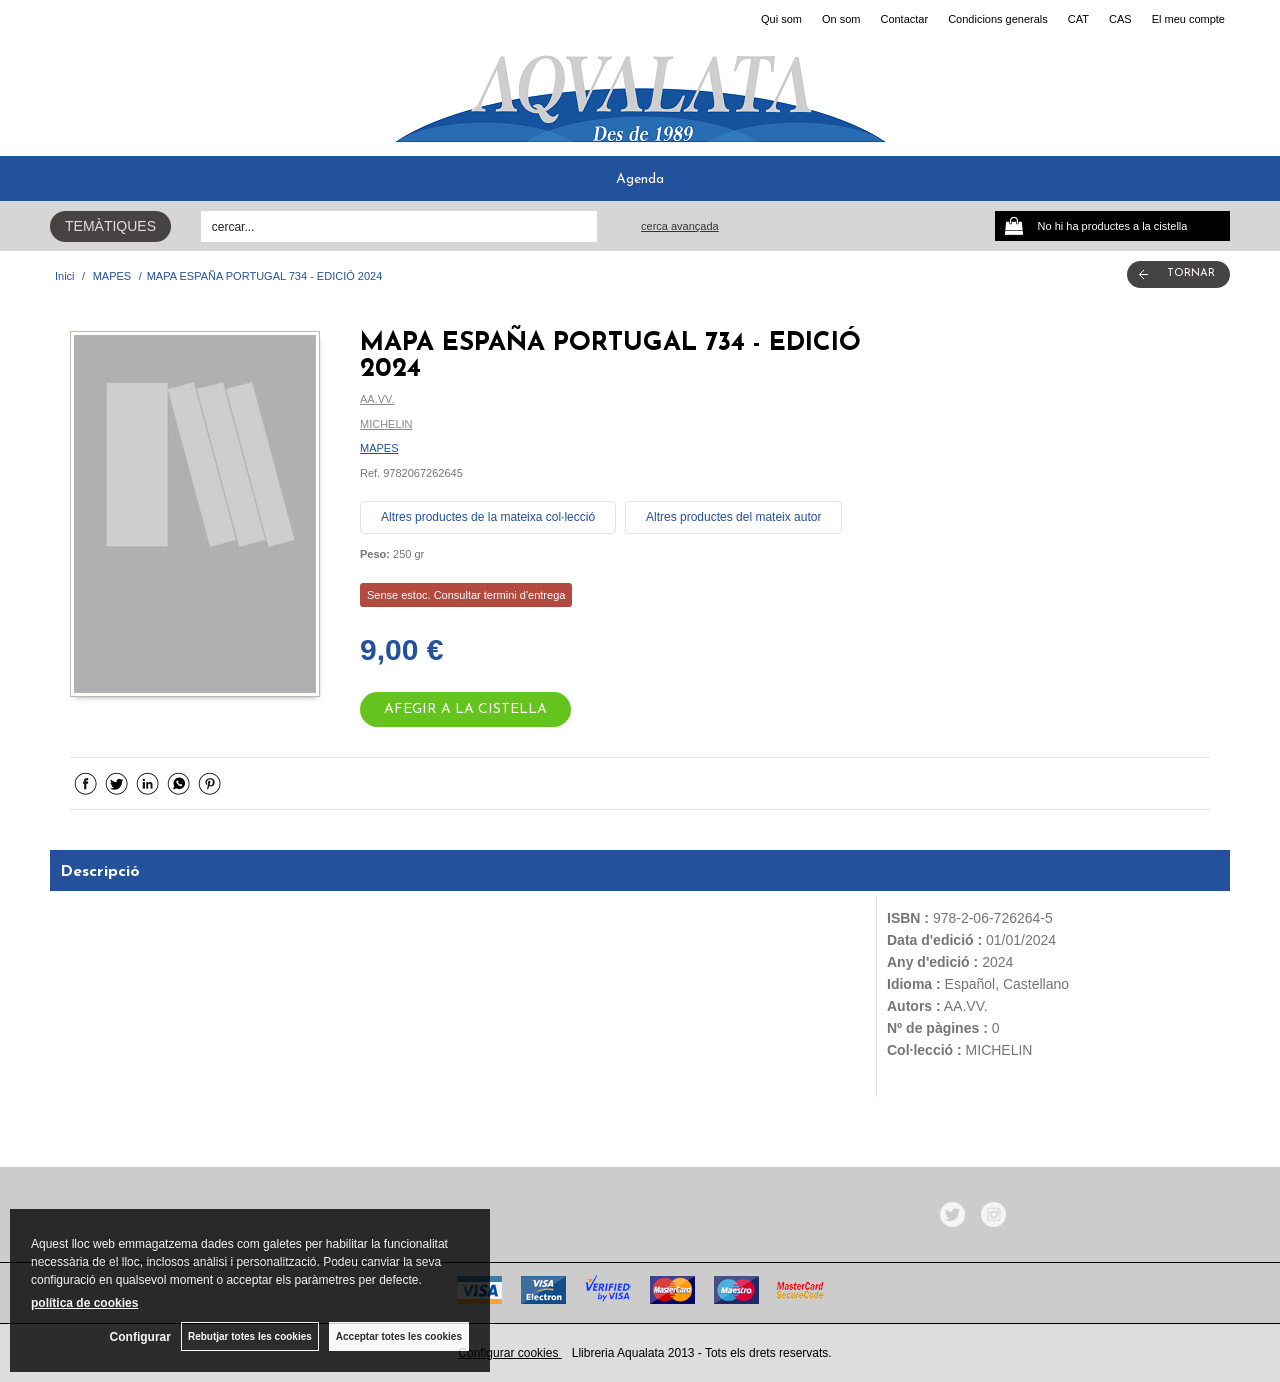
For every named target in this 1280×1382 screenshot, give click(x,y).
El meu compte (1188, 19)
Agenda (640, 179)
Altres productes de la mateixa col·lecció (488, 517)
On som (841, 19)
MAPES (379, 448)
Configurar (140, 1337)
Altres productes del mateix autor (733, 517)
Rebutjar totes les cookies (250, 1336)
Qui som (781, 19)
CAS (1120, 19)
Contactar (904, 19)
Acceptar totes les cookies (399, 1336)
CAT (1078, 19)
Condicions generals (998, 19)
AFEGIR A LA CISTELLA (465, 709)
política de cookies (84, 1303)
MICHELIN (386, 424)
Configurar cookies (509, 1353)
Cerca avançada (680, 226)
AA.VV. (377, 399)
